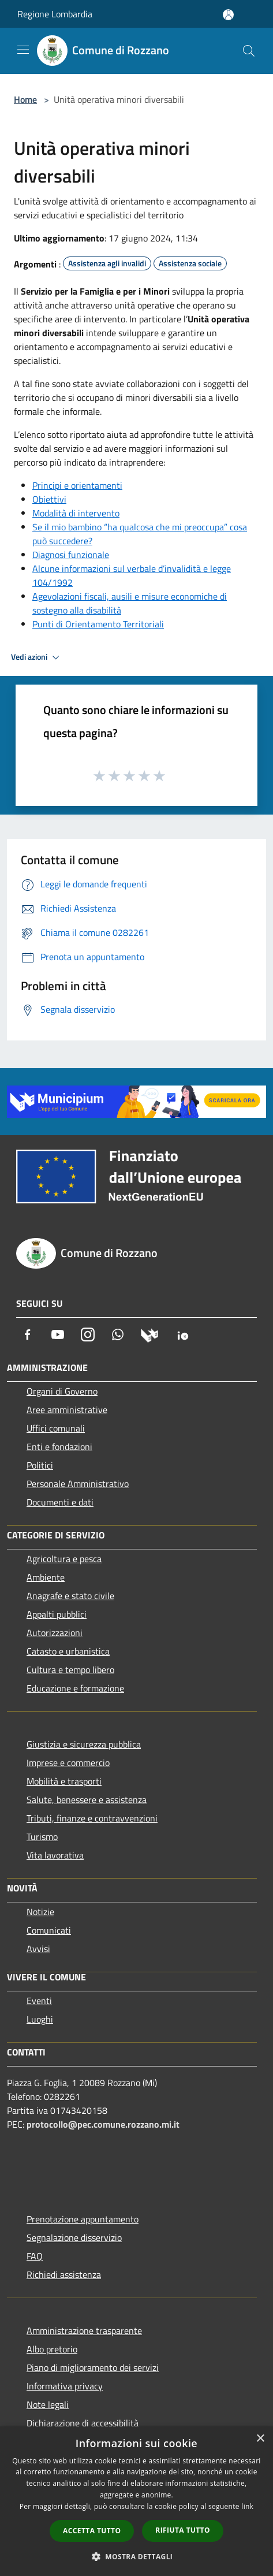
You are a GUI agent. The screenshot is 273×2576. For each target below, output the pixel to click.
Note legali (48, 2404)
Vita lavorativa (55, 1855)
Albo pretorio (52, 2349)
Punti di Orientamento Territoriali (98, 624)
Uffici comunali (56, 1428)
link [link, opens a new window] (247, 2506)
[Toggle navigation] (23, 50)
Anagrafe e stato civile (70, 1596)
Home (25, 99)
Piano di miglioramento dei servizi (93, 2367)
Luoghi (40, 2019)
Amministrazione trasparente (84, 2330)
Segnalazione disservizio (74, 2237)
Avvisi (38, 1949)
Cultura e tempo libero (70, 1670)
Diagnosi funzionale (70, 555)
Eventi (39, 2001)
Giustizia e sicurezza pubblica (84, 1744)
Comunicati (49, 1930)
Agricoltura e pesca (64, 1559)
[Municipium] (149, 1334)
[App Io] (183, 1334)
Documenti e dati (60, 1502)
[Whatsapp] (117, 1334)
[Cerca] (249, 51)
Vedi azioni (37, 657)
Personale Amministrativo (78, 1483)
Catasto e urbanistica (68, 1651)
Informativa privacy (65, 2386)
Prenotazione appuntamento (83, 2219)
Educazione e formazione (75, 1688)
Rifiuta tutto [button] (182, 2530)
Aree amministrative (67, 1410)
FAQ (35, 2256)
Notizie (40, 1912)
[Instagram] (87, 1334)
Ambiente (46, 1577)
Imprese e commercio (68, 1763)
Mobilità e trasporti (64, 1781)
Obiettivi (49, 499)
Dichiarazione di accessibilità (83, 2423)
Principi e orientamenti (77, 485)
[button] (136, 2556)
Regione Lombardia (54, 14)
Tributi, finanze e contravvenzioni (92, 1818)
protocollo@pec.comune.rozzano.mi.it (103, 2124)
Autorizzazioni (55, 1633)
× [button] (260, 2438)
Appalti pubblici (57, 1614)
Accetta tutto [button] (92, 2531)
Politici (40, 1465)
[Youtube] (57, 1334)
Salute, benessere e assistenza (87, 1799)
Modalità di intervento (75, 513)
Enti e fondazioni (59, 1447)
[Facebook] (27, 1334)
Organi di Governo (62, 1391)
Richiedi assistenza (64, 2274)
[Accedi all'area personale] (228, 14)
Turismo (42, 1836)
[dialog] (136, 2501)
